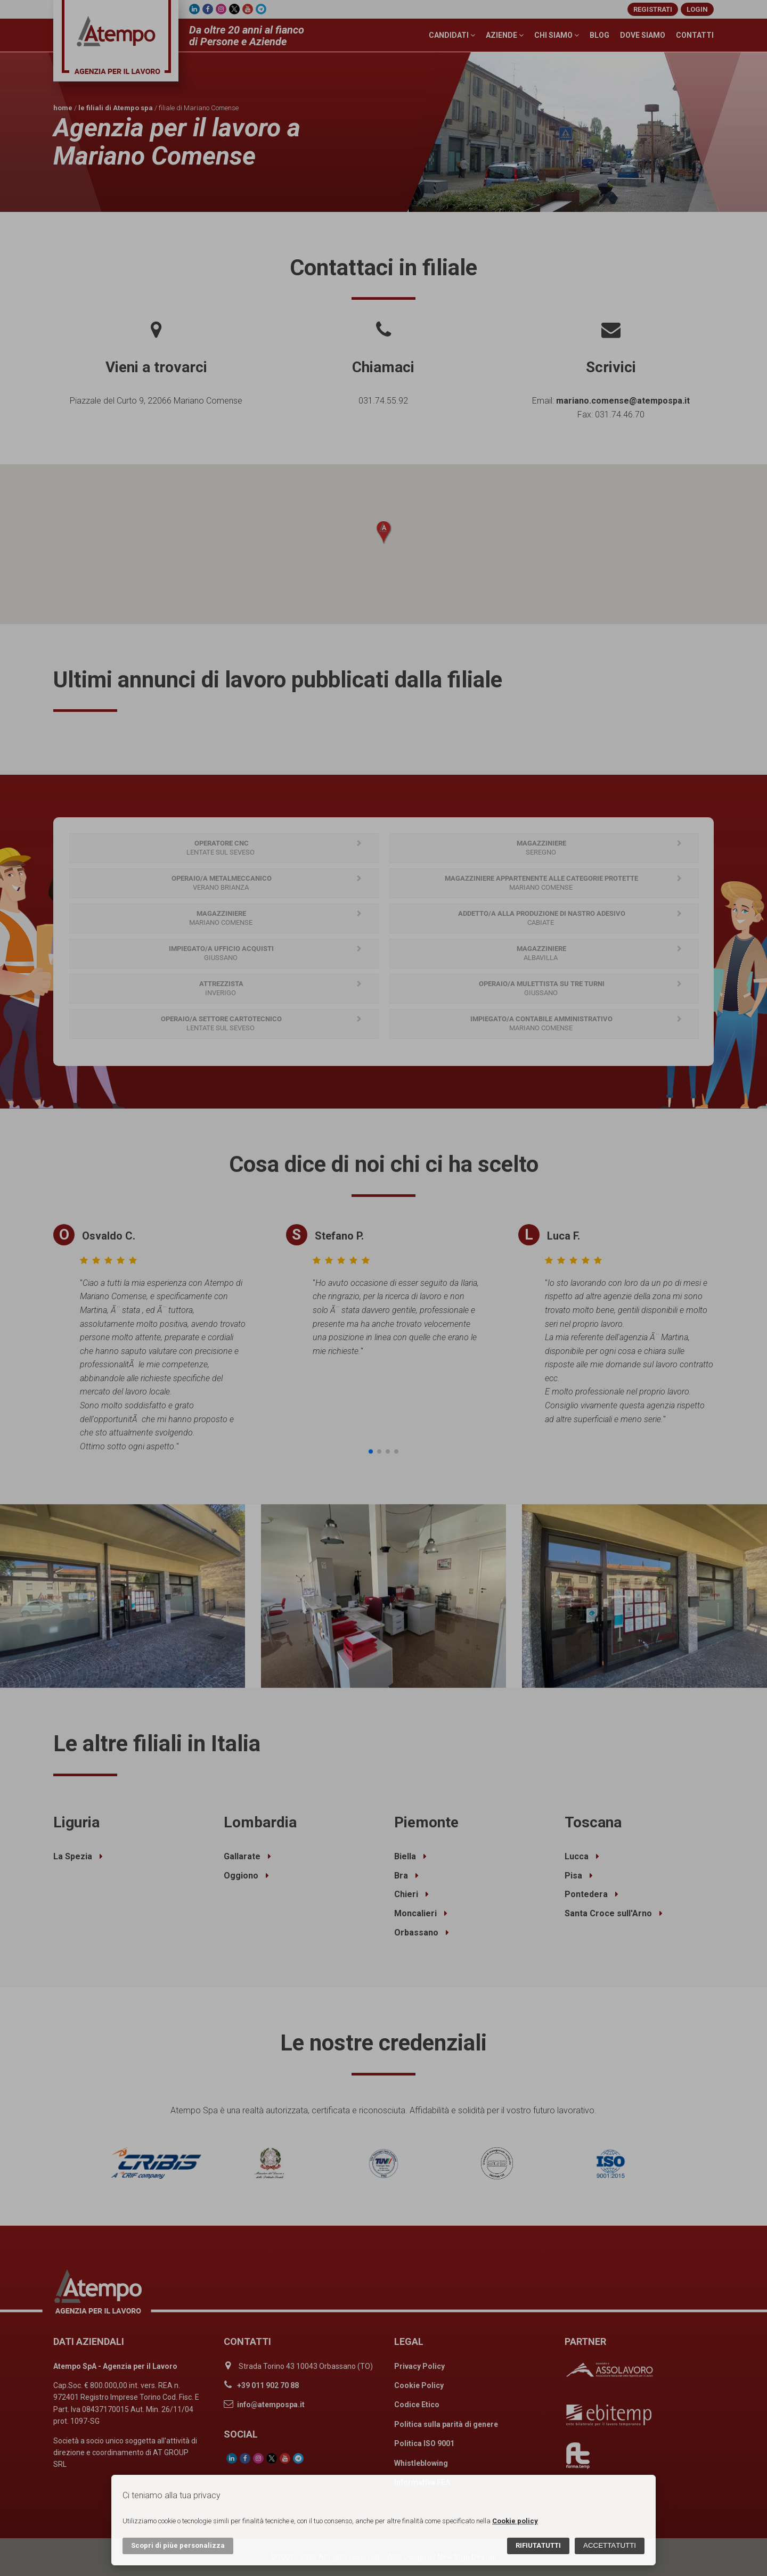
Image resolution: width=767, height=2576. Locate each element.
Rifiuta (538, 2545)
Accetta (609, 2545)
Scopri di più (178, 2545)
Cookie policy (515, 2521)
